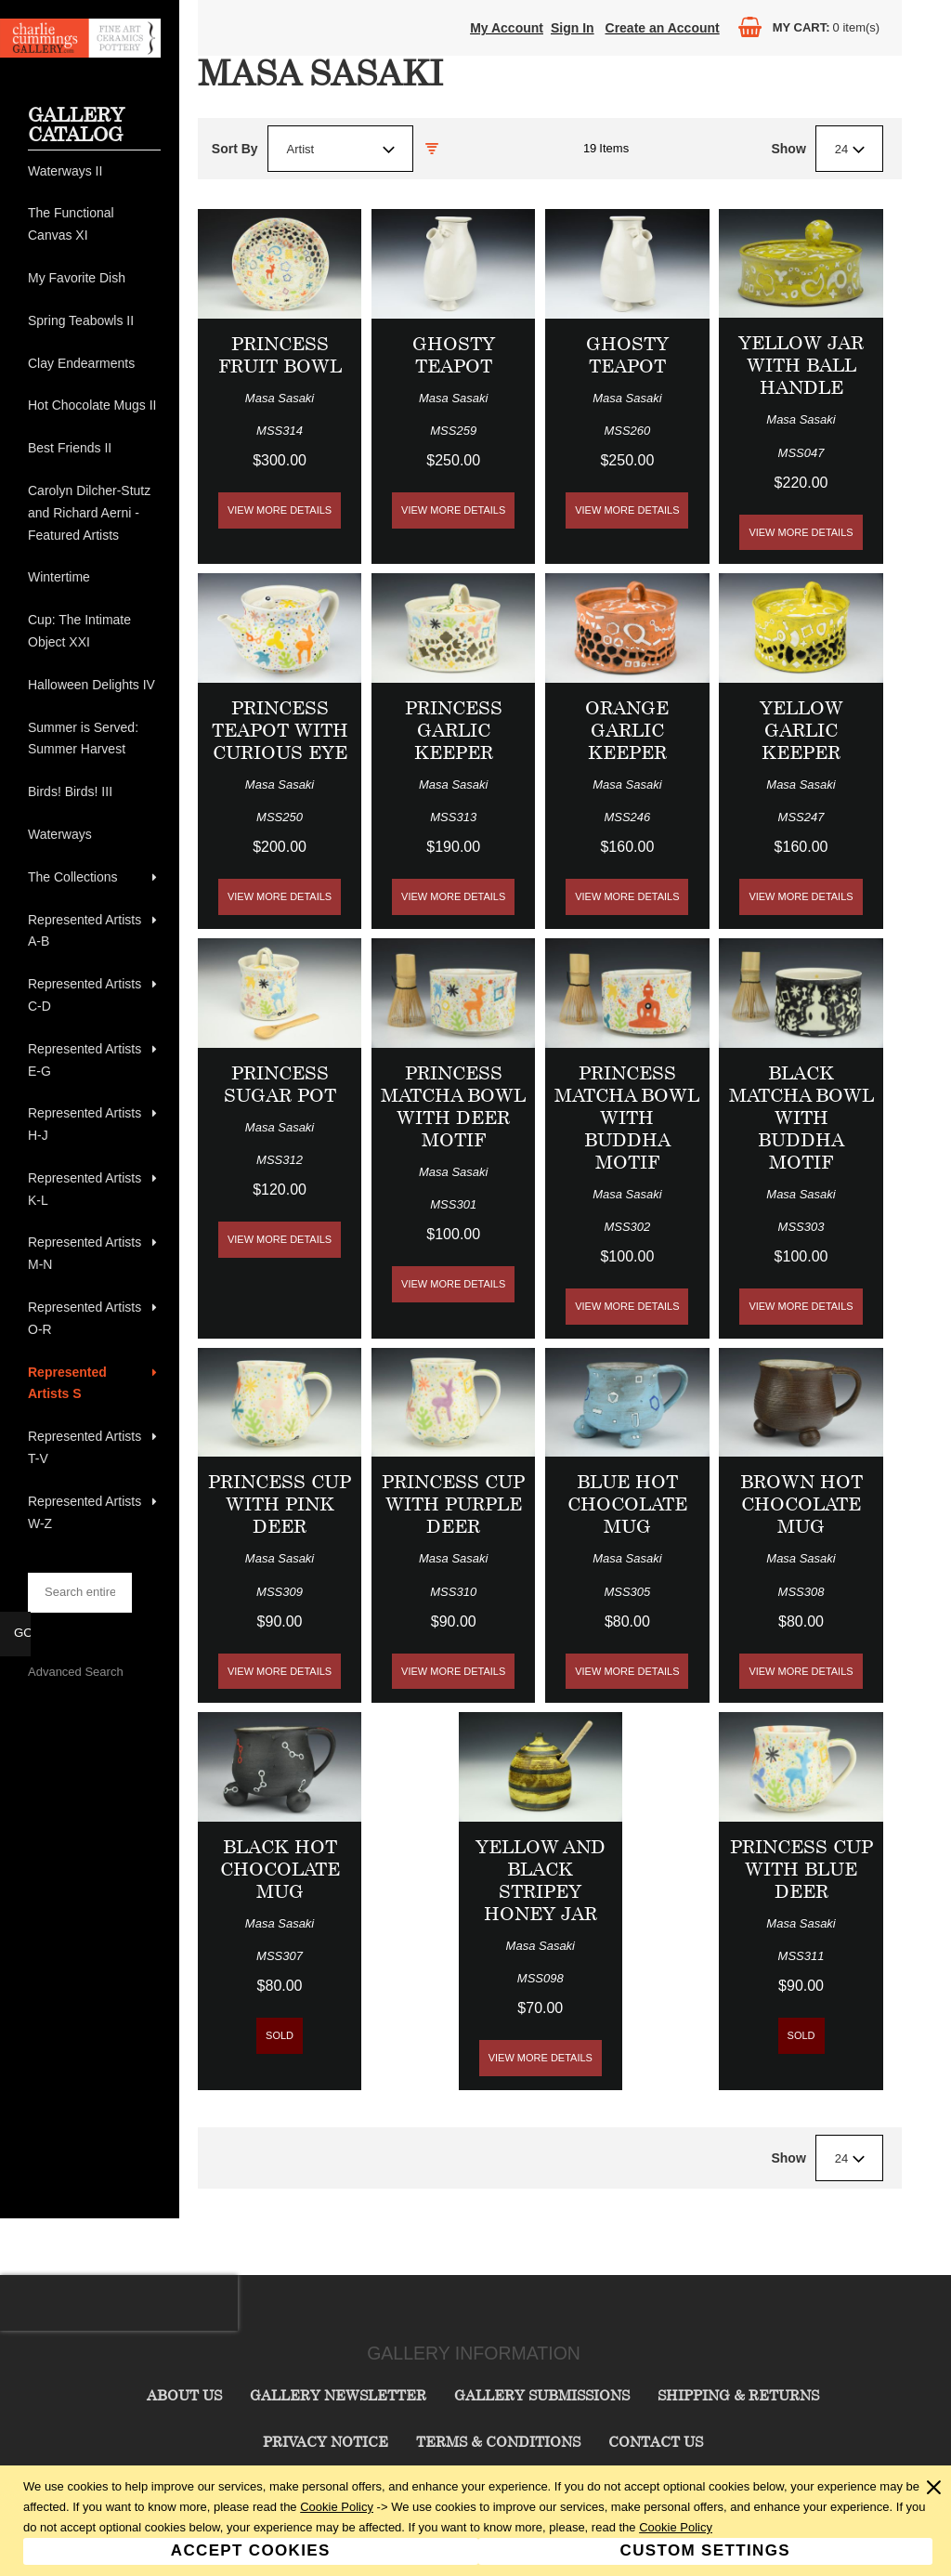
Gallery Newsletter (338, 2394)
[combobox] (340, 148)
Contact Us (655, 2441)
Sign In (572, 27)
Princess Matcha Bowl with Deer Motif (453, 1106)
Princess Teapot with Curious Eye (280, 730)
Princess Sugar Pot (280, 1083)
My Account (506, 27)
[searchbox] (80, 1592)
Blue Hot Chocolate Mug (627, 1503)
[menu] (94, 848)
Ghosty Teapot (453, 354)
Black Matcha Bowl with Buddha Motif (801, 1117)
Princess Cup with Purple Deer (453, 1503)
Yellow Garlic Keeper (801, 730)
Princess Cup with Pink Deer (279, 1503)
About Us (184, 2394)
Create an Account (663, 27)
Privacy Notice (325, 2441)
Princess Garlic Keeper (453, 730)
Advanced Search (76, 1672)
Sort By (235, 148)
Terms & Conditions (498, 2441)
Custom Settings (705, 2550)
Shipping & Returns (738, 2394)
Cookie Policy (336, 2507)
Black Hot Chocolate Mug (280, 1869)
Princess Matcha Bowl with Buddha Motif (626, 1117)
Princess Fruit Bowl (280, 354)
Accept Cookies (251, 2550)
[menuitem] (94, 171)
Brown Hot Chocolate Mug (801, 1503)
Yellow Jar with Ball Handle (801, 365)
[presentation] (119, 2303)
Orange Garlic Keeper (627, 730)
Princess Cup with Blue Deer (801, 1869)
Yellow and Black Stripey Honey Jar (541, 1880)
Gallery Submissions (542, 2394)
